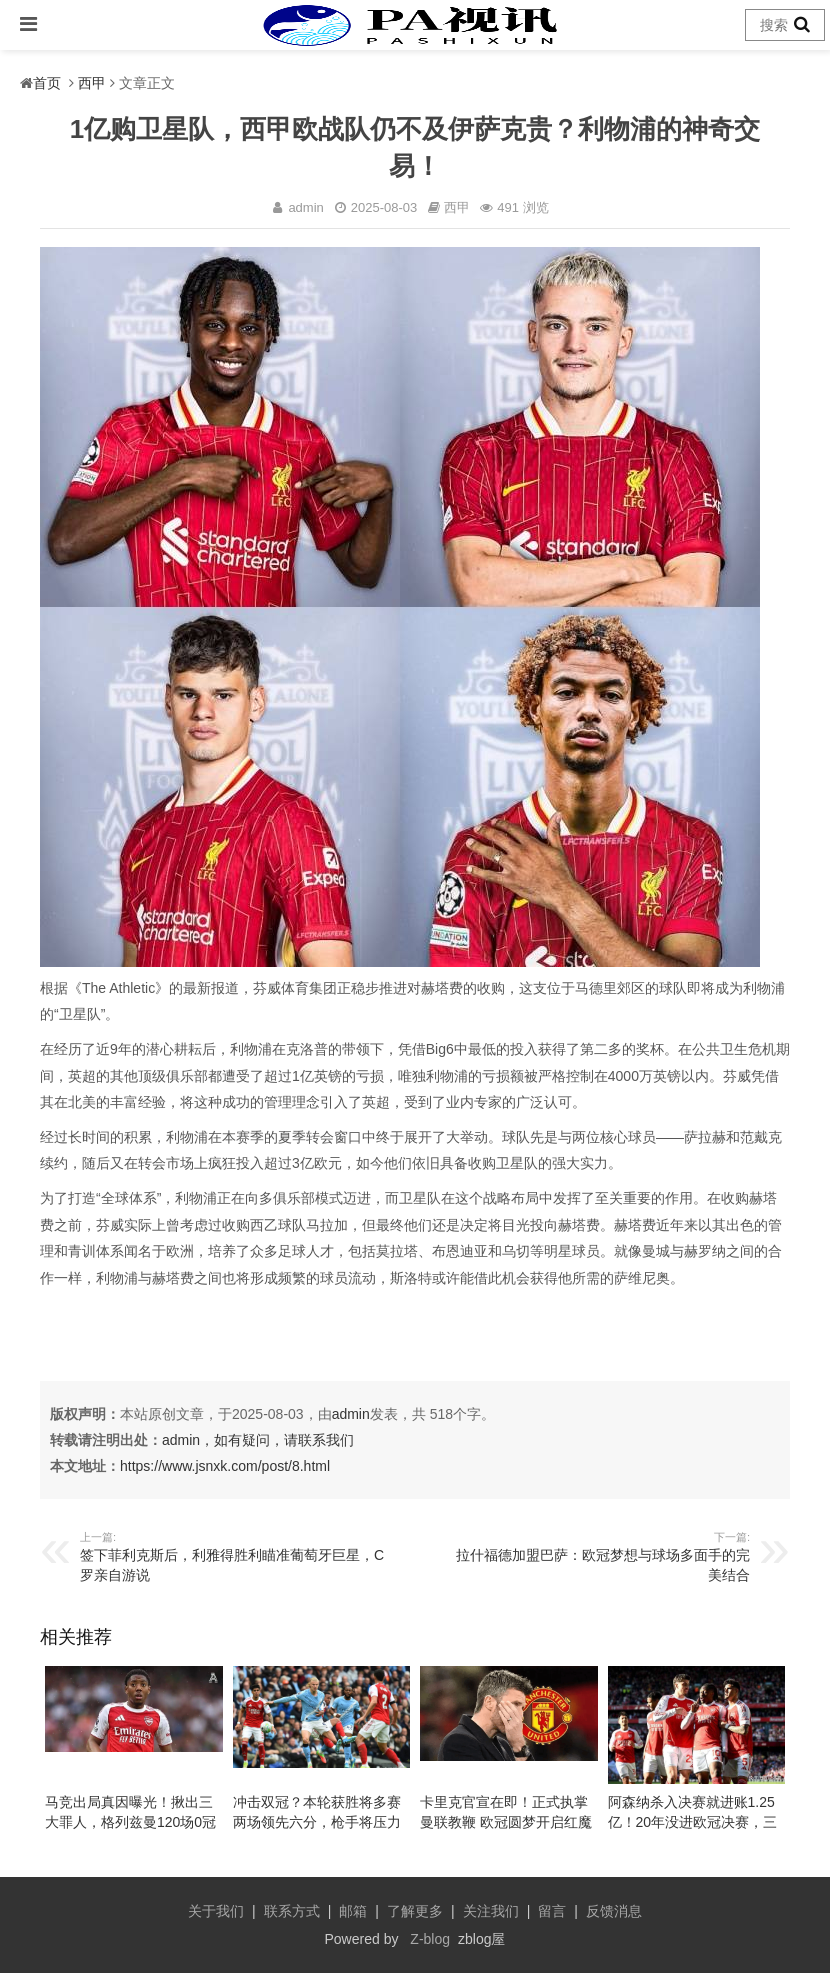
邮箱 (353, 1911)
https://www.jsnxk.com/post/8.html (225, 1466)
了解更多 (415, 1911)
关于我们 (216, 1911)
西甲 (92, 83)
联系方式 (292, 1911)
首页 (47, 83)
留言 (552, 1911)
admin (351, 1414)
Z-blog (430, 1939)
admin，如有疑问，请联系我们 (258, 1440)
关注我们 (491, 1911)
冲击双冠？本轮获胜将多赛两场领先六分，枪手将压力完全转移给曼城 (317, 1822)
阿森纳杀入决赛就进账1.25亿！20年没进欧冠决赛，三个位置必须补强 (693, 1822)
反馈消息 (614, 1911)
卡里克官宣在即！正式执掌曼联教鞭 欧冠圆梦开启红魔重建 (506, 1822)
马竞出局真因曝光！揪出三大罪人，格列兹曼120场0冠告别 (130, 1822)
